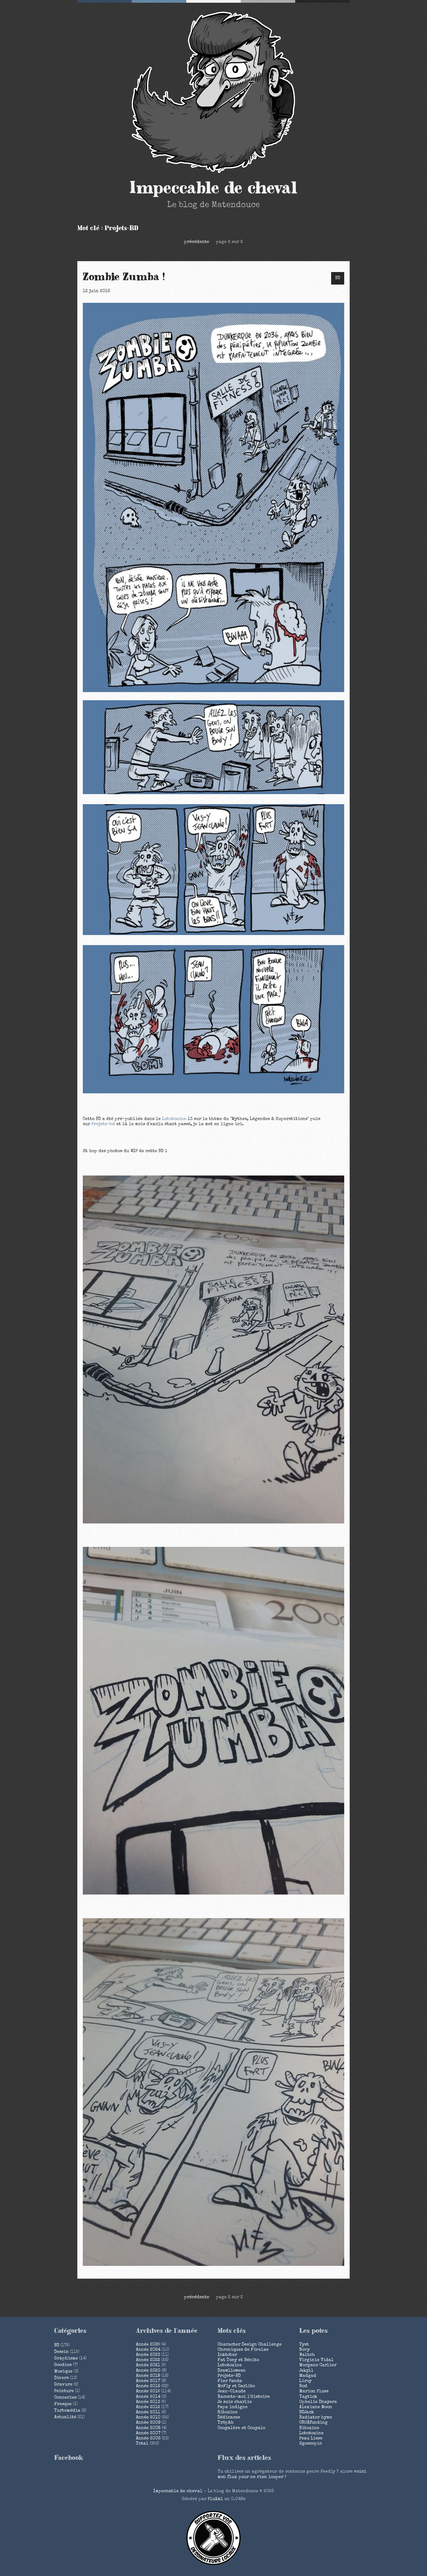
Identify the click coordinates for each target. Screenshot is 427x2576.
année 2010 (148, 2417)
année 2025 (148, 2345)
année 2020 (148, 2371)
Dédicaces (229, 2417)
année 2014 (148, 2397)
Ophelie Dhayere (318, 2402)
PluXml (215, 2499)
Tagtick (308, 2397)
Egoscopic (310, 2444)
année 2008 (148, 2428)
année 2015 (148, 2391)
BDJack (306, 2412)
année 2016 (148, 2386)
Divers (61, 2378)
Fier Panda (230, 2381)
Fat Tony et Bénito (238, 2360)
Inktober (227, 2355)
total (143, 2444)
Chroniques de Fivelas (243, 2350)
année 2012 (148, 2407)
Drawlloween (232, 2371)
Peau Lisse (310, 2438)
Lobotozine (174, 1119)
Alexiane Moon (315, 2407)
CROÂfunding (313, 2423)
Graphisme (66, 2358)
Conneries (65, 2398)
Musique (63, 2372)
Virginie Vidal (316, 2360)
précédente (196, 242)
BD (337, 278)
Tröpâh (226, 2423)
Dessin (61, 2352)
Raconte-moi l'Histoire (244, 2397)
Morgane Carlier (318, 2365)
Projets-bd (103, 1124)
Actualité (65, 2417)
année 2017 (148, 2381)
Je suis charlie (235, 2402)
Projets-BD (229, 2376)
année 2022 (148, 2360)
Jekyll (306, 2371)
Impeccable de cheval (214, 188)
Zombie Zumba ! (124, 277)
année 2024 (148, 2350)
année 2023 (148, 2355)
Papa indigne (233, 2407)
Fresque (63, 2404)
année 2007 (148, 2433)
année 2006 (148, 2438)
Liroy (305, 2381)
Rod (303, 2386)
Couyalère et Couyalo (241, 2428)
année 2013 (148, 2402)
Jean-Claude (232, 2391)
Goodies (63, 2365)
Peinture (64, 2391)
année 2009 (148, 2423)
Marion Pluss (313, 2391)
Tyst (304, 2345)
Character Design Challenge (250, 2345)
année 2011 (148, 2412)
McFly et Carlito (236, 2386)
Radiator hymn (315, 2417)
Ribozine (227, 2412)
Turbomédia (67, 2411)
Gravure (63, 2385)
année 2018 (148, 2376)
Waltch (307, 2355)
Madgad (307, 2376)
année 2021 (148, 2365)
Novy (304, 2350)
